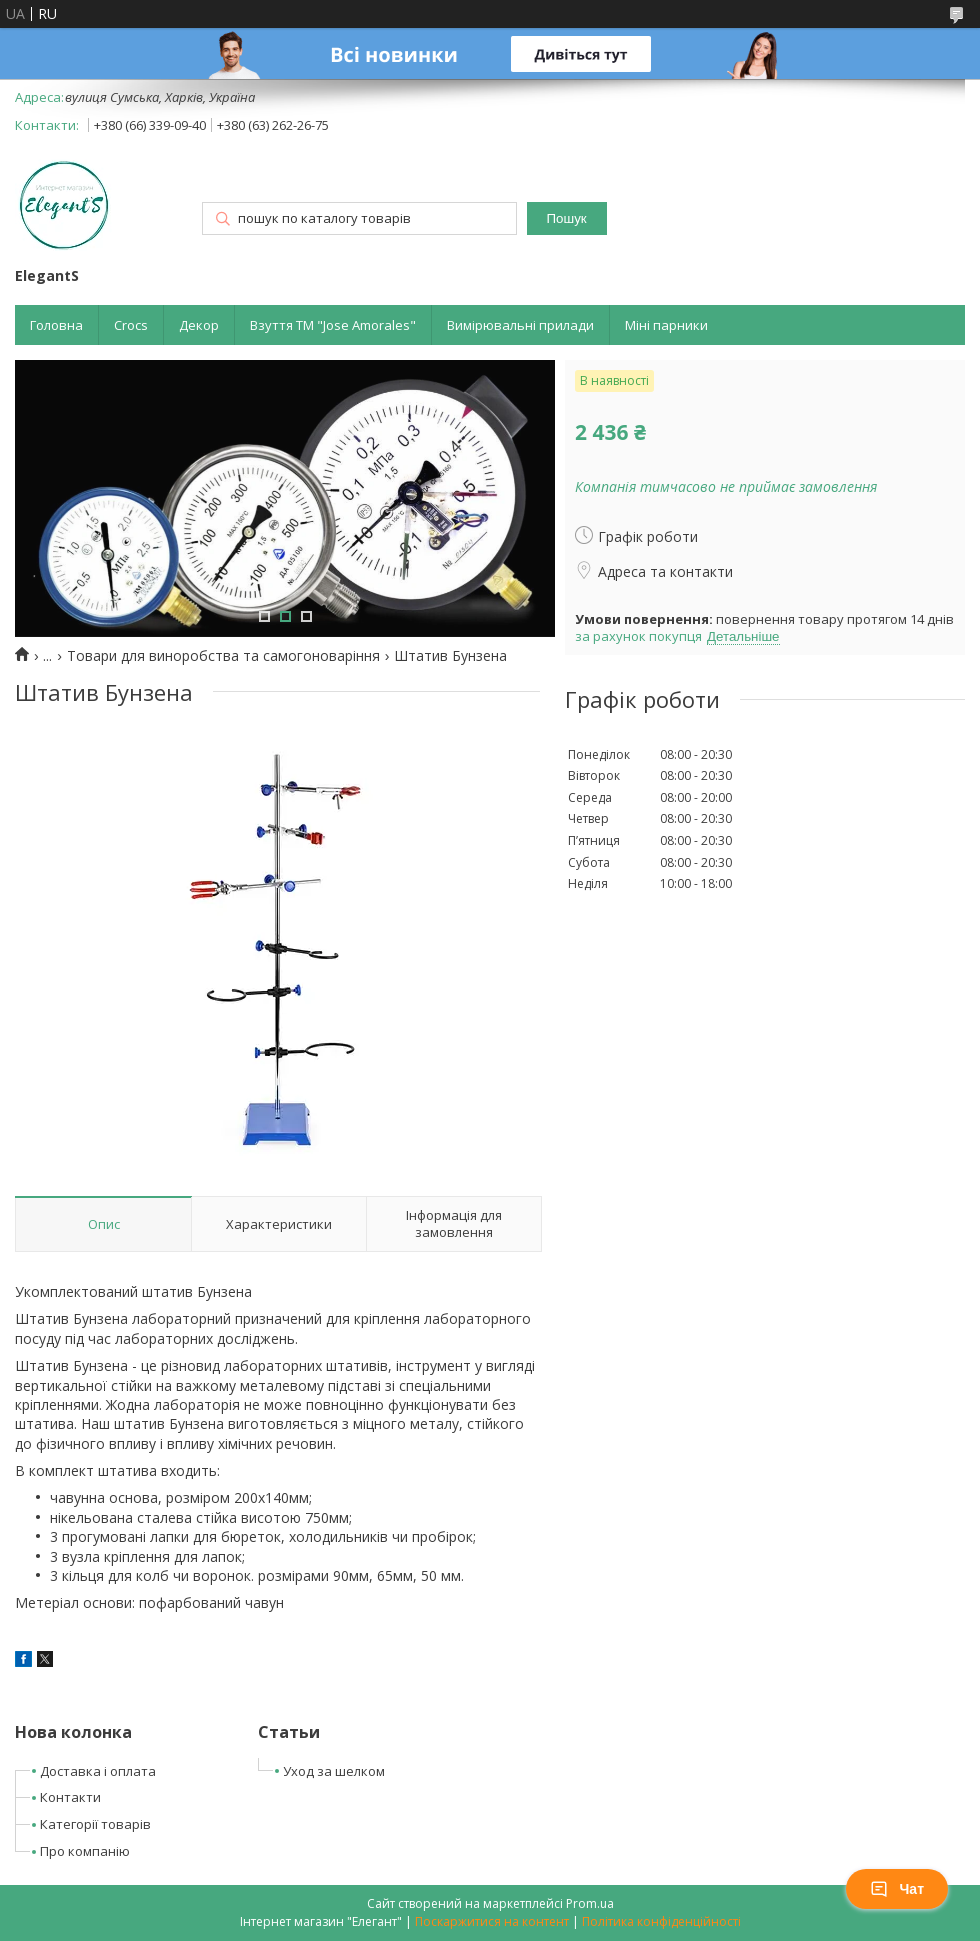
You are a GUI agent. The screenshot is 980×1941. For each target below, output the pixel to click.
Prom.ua (590, 1903)
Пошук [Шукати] (567, 218)
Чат (897, 1889)
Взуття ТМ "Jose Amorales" (333, 325)
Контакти (70, 1797)
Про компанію (85, 1851)
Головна (56, 325)
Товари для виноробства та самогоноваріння (223, 656)
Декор (199, 325)
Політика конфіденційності (661, 1921)
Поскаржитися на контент (492, 1921)
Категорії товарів (95, 1824)
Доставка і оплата (98, 1771)
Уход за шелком (334, 1771)
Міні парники (666, 325)
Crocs (131, 325)
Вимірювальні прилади (520, 325)
